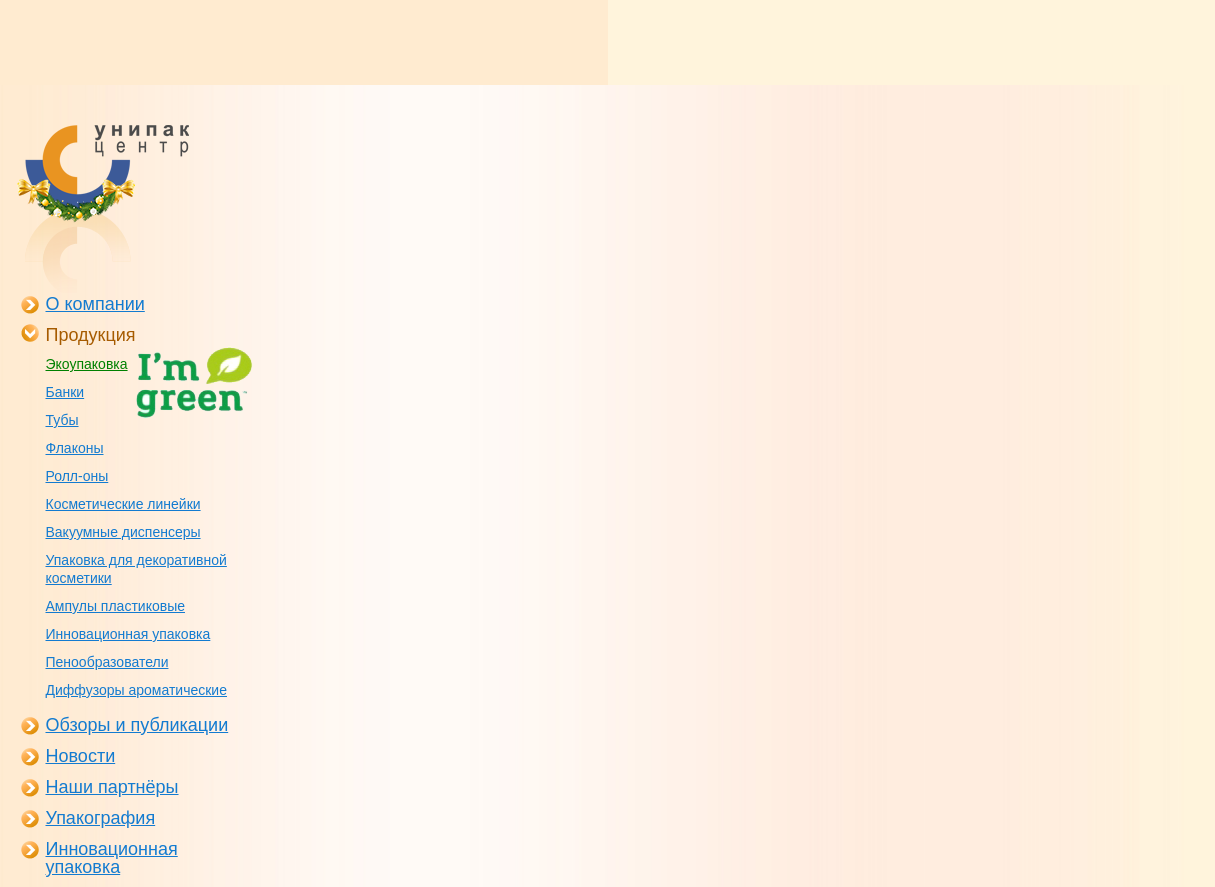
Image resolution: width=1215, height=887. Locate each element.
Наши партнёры (112, 787)
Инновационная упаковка (128, 634)
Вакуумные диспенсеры (123, 532)
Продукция (91, 335)
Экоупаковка (87, 364)
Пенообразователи (107, 662)
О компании (95, 304)
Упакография (101, 818)
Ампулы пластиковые (115, 606)
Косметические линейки (123, 504)
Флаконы (75, 448)
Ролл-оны (77, 476)
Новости (81, 756)
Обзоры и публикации (137, 725)
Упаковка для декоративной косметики (136, 569)
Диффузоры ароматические (136, 690)
